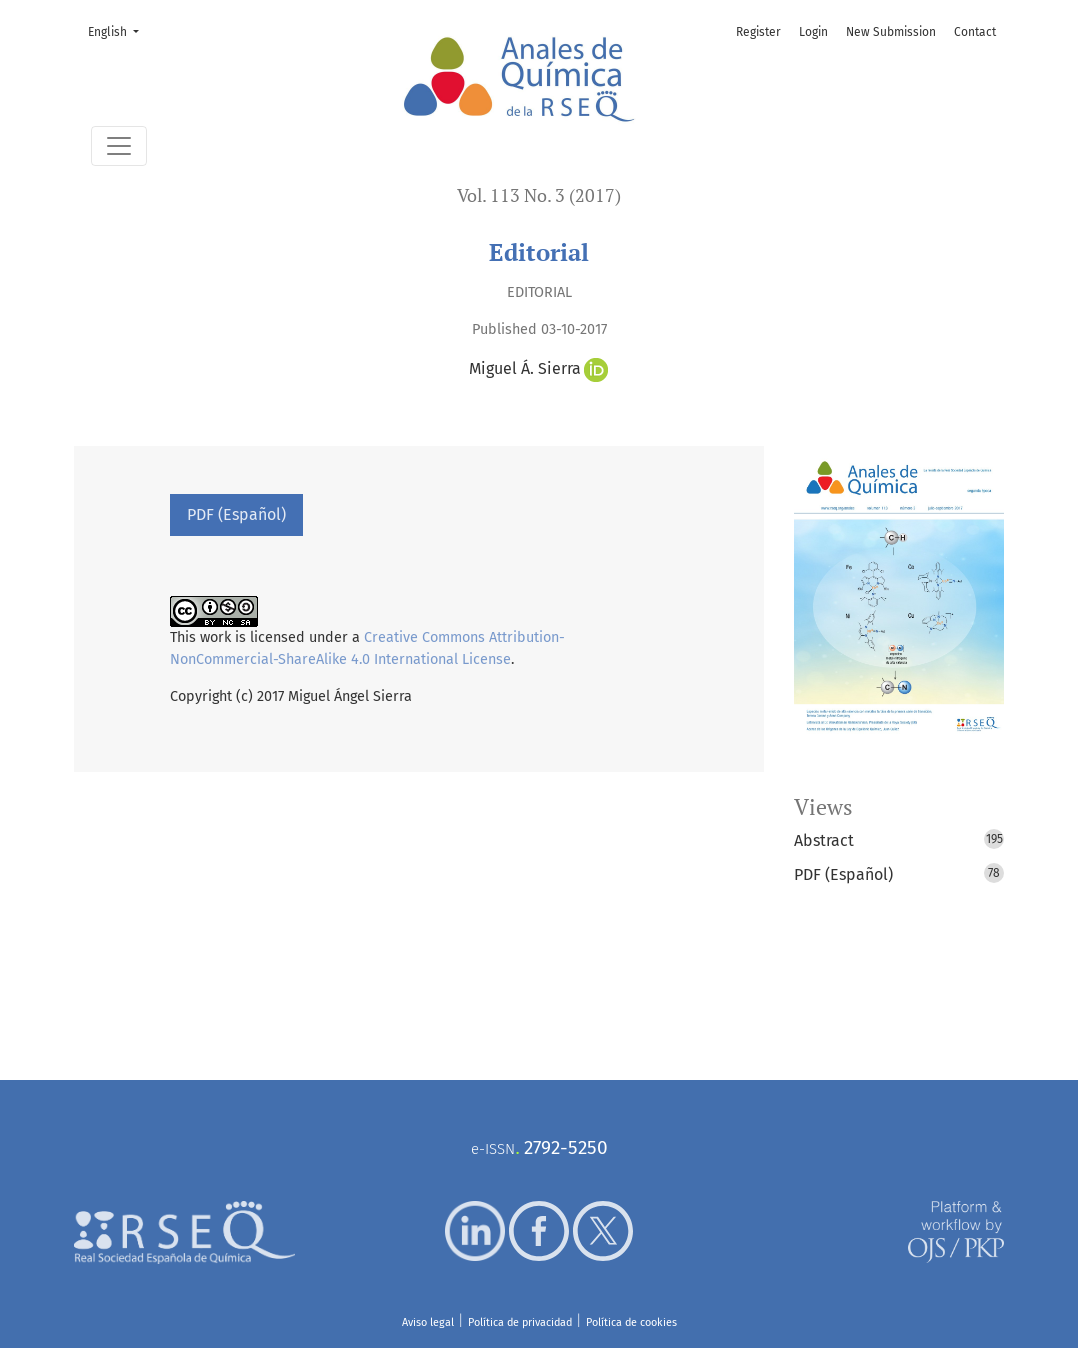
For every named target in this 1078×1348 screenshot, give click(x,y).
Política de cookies (631, 1322)
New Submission (891, 32)
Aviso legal (428, 1322)
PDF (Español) (236, 514)
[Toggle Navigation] (119, 146)
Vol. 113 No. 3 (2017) (539, 195)
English (119, 30)
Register (758, 32)
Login (813, 32)
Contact (975, 32)
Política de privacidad (520, 1322)
